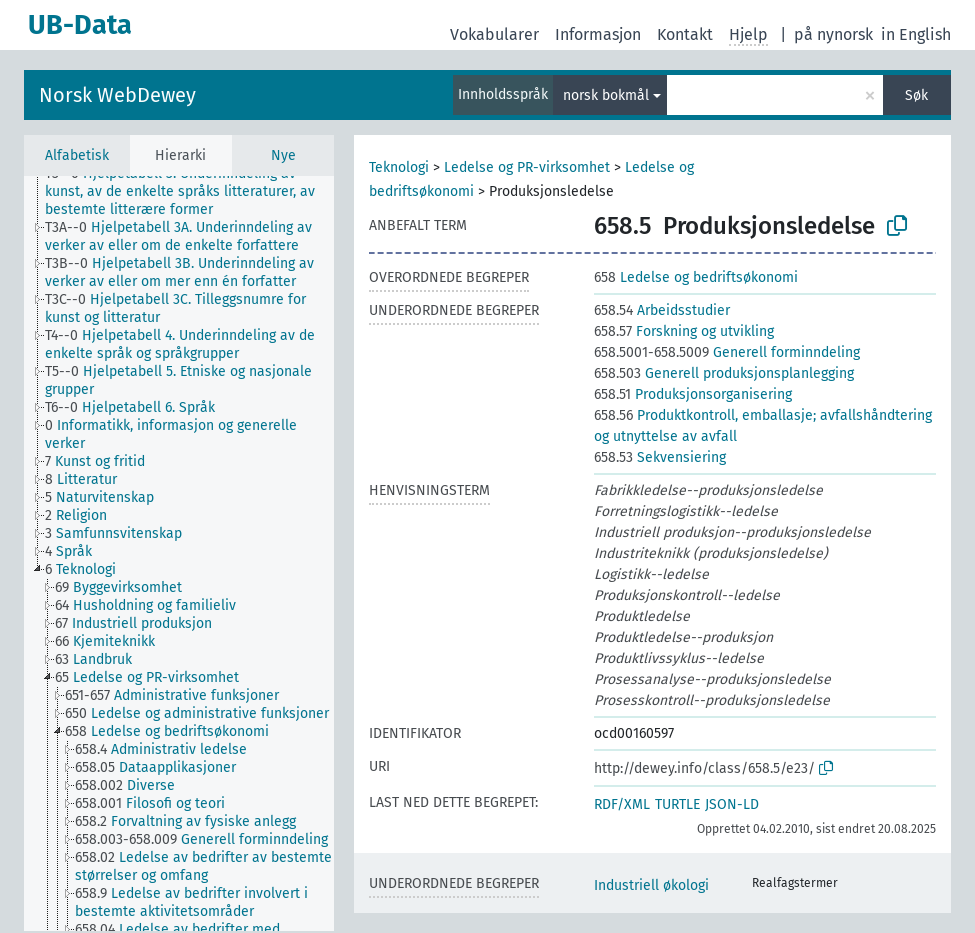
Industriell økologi (651, 885)
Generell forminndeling (727, 352)
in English (916, 34)
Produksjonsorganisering (693, 394)
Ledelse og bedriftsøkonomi (696, 277)
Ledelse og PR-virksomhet (527, 167)
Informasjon (598, 34)
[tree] (179, 553)
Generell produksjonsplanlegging (724, 373)
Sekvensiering (660, 457)
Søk (916, 95)
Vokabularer (494, 34)
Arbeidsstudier (662, 310)
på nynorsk (833, 34)
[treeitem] (198, 192)
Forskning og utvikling (684, 331)
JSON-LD (732, 804)
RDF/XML (622, 804)
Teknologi (399, 167)
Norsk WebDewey (117, 95)
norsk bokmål (606, 95)
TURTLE (677, 804)
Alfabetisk (77, 155)
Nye (283, 155)
